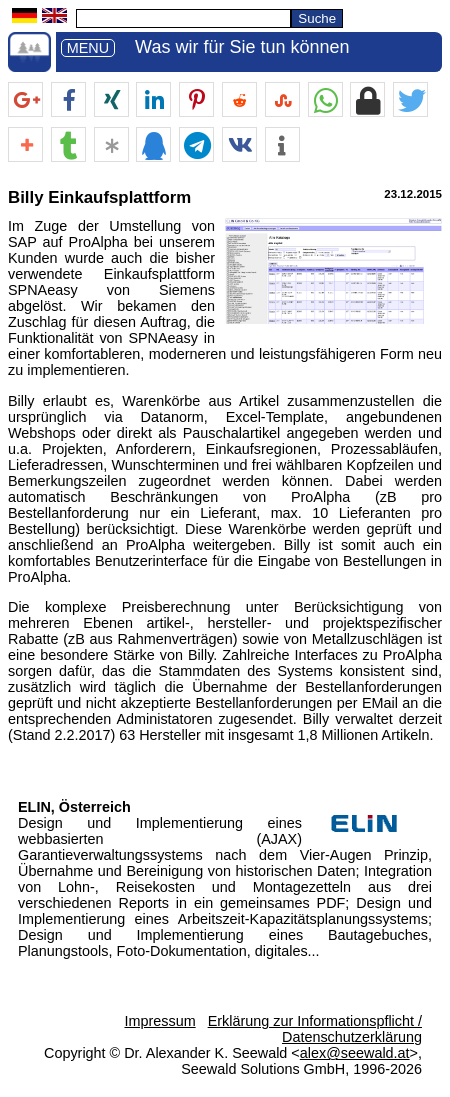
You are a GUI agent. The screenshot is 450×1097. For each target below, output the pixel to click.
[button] (25, 100)
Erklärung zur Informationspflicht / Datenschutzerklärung (315, 1029)
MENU (88, 48)
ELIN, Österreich (74, 807)
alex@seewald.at (355, 1053)
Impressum (159, 1021)
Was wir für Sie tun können (242, 47)
